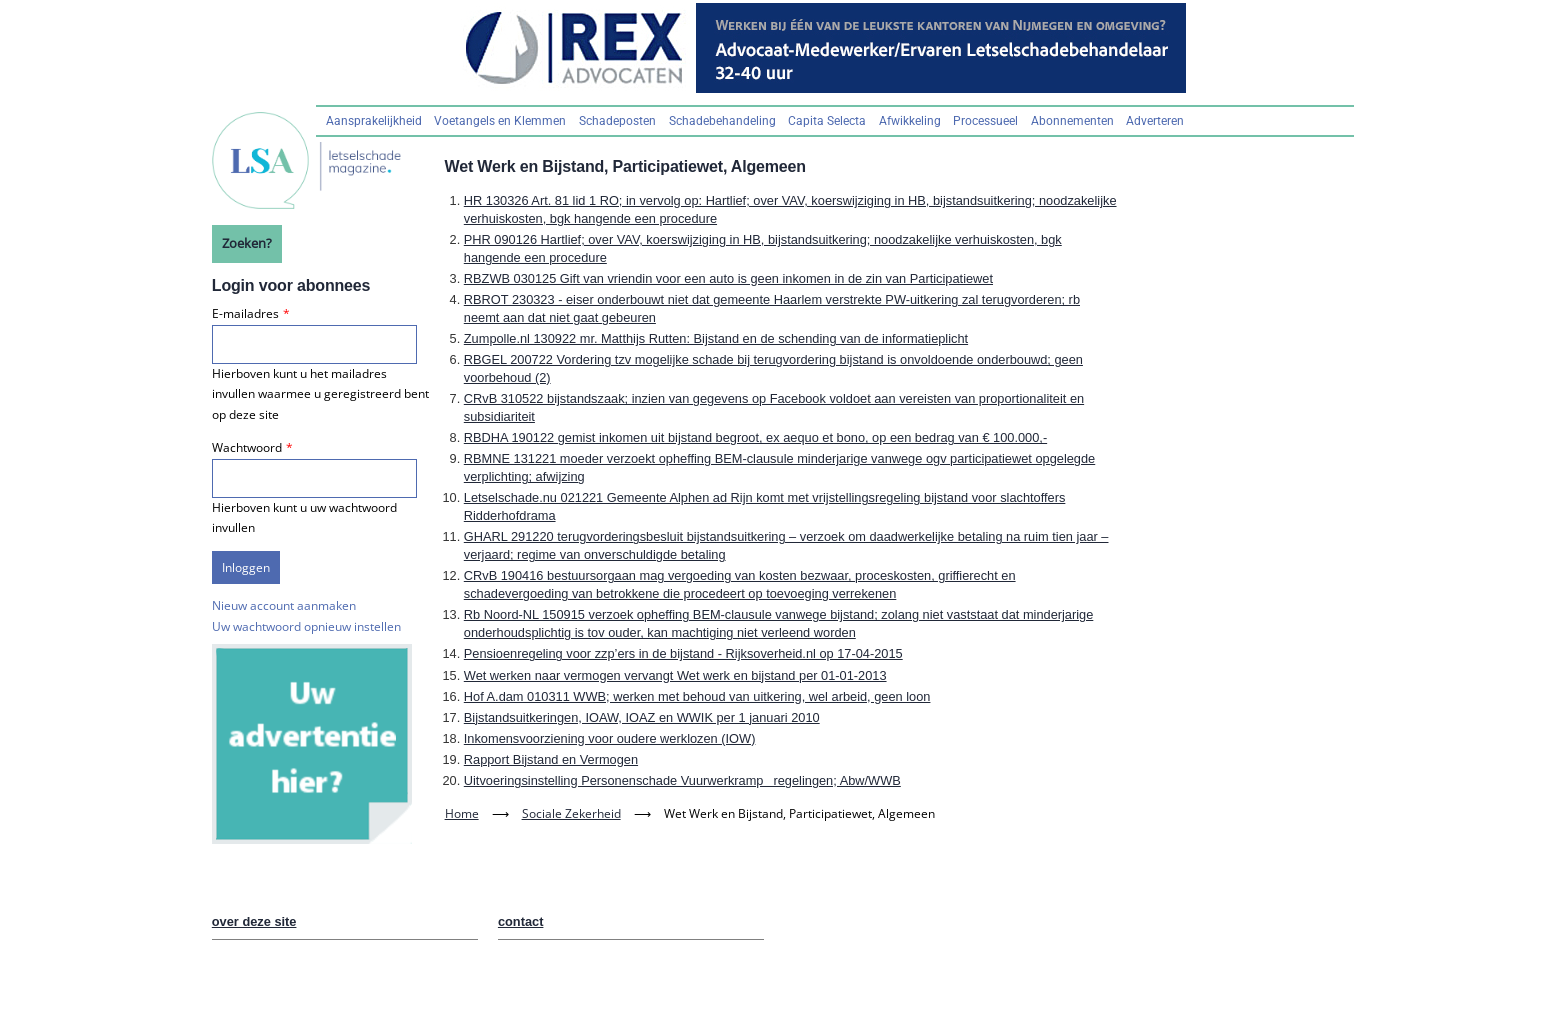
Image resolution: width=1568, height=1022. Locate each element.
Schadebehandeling (722, 121)
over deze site (254, 921)
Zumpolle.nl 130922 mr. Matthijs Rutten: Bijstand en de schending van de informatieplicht (716, 338)
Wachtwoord (247, 447)
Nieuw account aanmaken (284, 605)
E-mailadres (245, 313)
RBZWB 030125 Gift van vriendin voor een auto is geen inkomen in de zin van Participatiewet (728, 278)
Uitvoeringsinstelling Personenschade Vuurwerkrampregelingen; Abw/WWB (682, 780)
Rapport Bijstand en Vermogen (551, 759)
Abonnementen (1072, 121)
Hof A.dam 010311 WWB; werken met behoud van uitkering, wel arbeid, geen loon (697, 696)
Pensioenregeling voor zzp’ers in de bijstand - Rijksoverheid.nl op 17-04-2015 (683, 653)
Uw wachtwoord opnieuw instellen (306, 626)
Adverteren (1155, 121)
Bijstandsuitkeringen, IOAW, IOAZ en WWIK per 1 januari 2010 (642, 717)
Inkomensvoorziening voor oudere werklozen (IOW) (610, 738)
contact (521, 921)
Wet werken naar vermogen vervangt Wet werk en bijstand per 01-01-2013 (675, 675)
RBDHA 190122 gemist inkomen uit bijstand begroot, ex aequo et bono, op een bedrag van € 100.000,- (755, 437)
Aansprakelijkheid (374, 121)
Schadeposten (617, 121)
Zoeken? (247, 243)
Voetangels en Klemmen (500, 121)
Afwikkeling (910, 121)
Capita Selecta (827, 121)
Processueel (985, 121)
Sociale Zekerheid (571, 813)
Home (462, 813)
